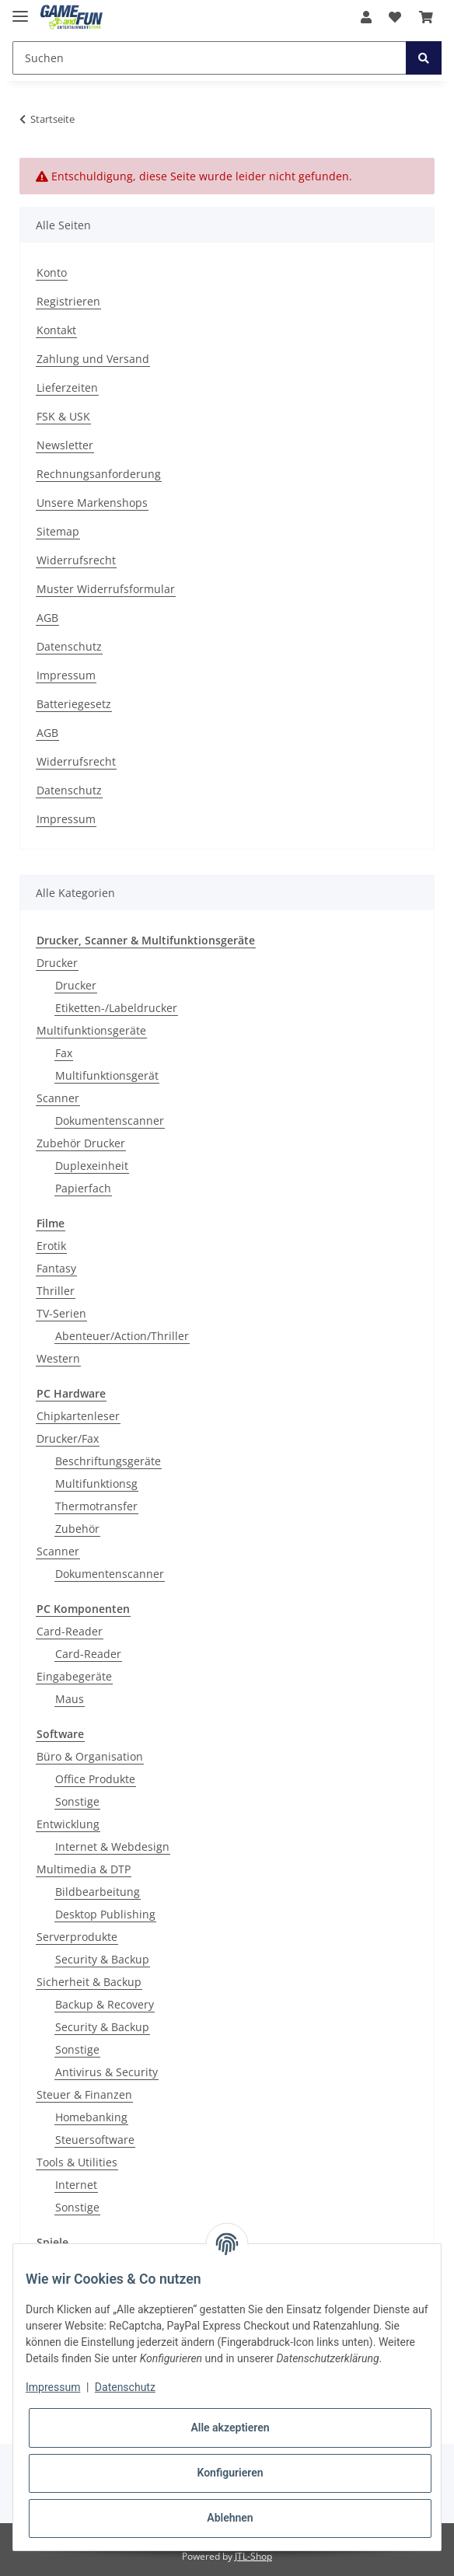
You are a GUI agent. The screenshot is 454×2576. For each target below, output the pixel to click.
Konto (52, 272)
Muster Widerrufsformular (106, 588)
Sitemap (58, 531)
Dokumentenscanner (109, 1120)
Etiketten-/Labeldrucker (116, 1007)
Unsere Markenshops (92, 502)
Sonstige (77, 1801)
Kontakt (56, 330)
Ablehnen (230, 2517)
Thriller (56, 1290)
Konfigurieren (230, 2472)
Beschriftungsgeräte (108, 1461)
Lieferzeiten (67, 387)
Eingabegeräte (74, 1676)
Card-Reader (70, 1631)
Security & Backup (102, 1959)
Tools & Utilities (77, 2162)
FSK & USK (63, 416)
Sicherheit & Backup (89, 1981)
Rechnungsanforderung (99, 473)
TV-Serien (61, 1313)
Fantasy (56, 1268)
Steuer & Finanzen (84, 2094)
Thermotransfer (96, 1506)
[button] (366, 17)
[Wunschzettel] (395, 17)
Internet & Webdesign (112, 1846)
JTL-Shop (253, 2556)
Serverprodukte (77, 1936)
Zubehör (77, 1528)
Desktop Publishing (105, 1914)
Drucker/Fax (68, 1438)
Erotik (51, 1245)
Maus (69, 1698)
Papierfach (83, 1188)
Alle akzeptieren (229, 2427)
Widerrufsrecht (76, 560)
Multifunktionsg (96, 1483)
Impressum (66, 675)
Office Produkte (95, 1778)
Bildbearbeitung (97, 1891)
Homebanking (91, 2117)
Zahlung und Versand (93, 358)
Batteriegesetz (74, 703)
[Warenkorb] (426, 17)
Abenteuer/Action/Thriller (122, 1335)
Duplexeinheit (91, 1165)
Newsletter (65, 445)
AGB (47, 617)
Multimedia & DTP (84, 1869)
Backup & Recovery (104, 2004)
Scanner (58, 1098)
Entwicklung (68, 1824)
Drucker (57, 962)
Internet (76, 2184)
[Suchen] (209, 58)
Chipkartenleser (78, 1415)
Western (58, 1358)
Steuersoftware (94, 2139)
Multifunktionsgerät (107, 1075)
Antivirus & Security (106, 2072)
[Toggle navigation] (20, 9)
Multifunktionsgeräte (91, 1030)
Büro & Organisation (90, 1756)
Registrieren (68, 301)
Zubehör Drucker (81, 1143)
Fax (63, 1052)
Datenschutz (69, 646)
